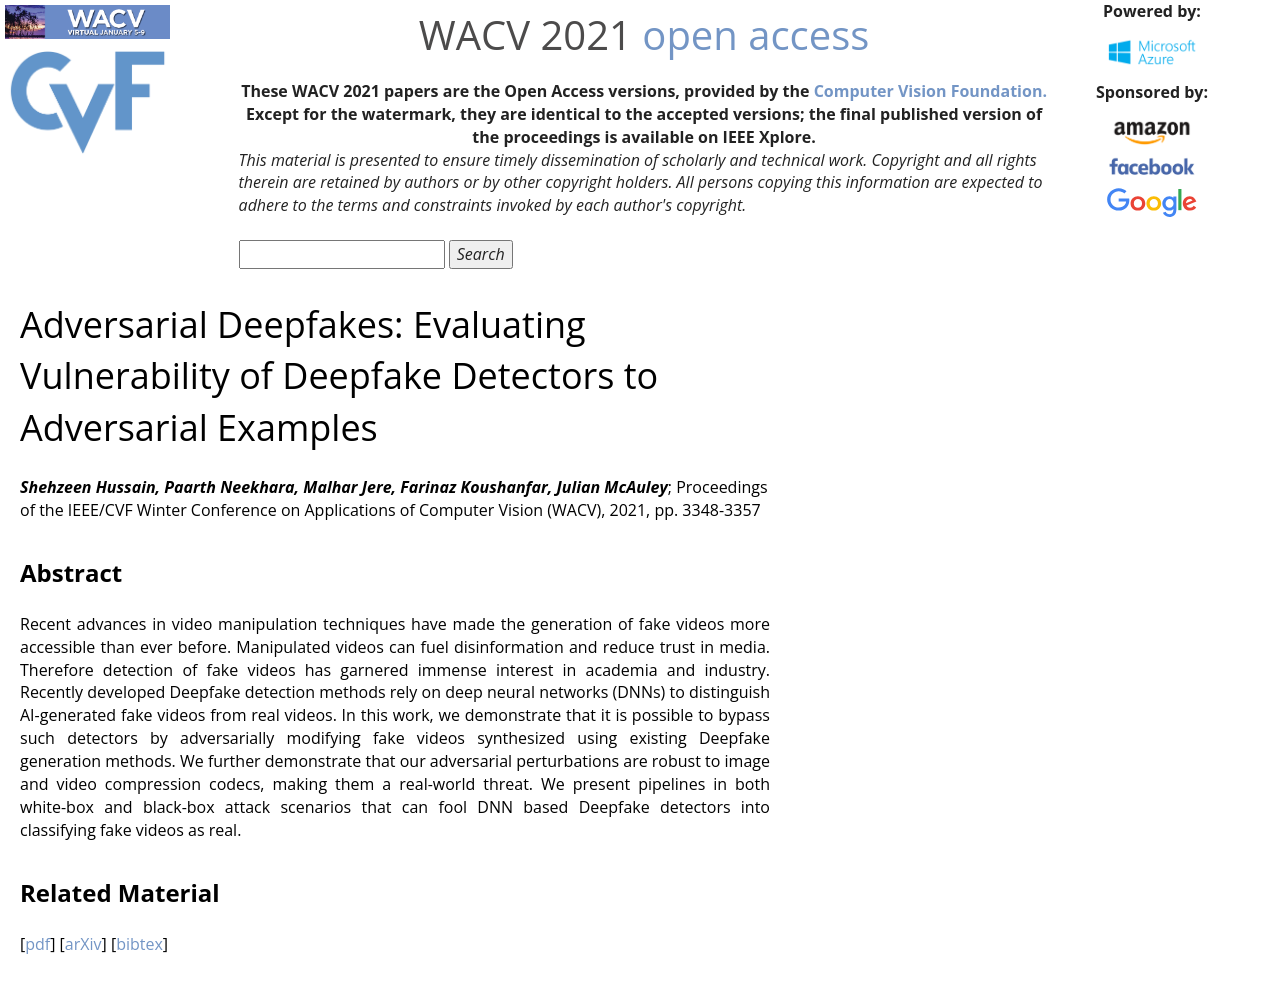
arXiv (83, 944)
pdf (37, 944)
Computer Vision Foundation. (930, 91)
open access (755, 34)
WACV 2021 (525, 34)
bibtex (139, 944)
